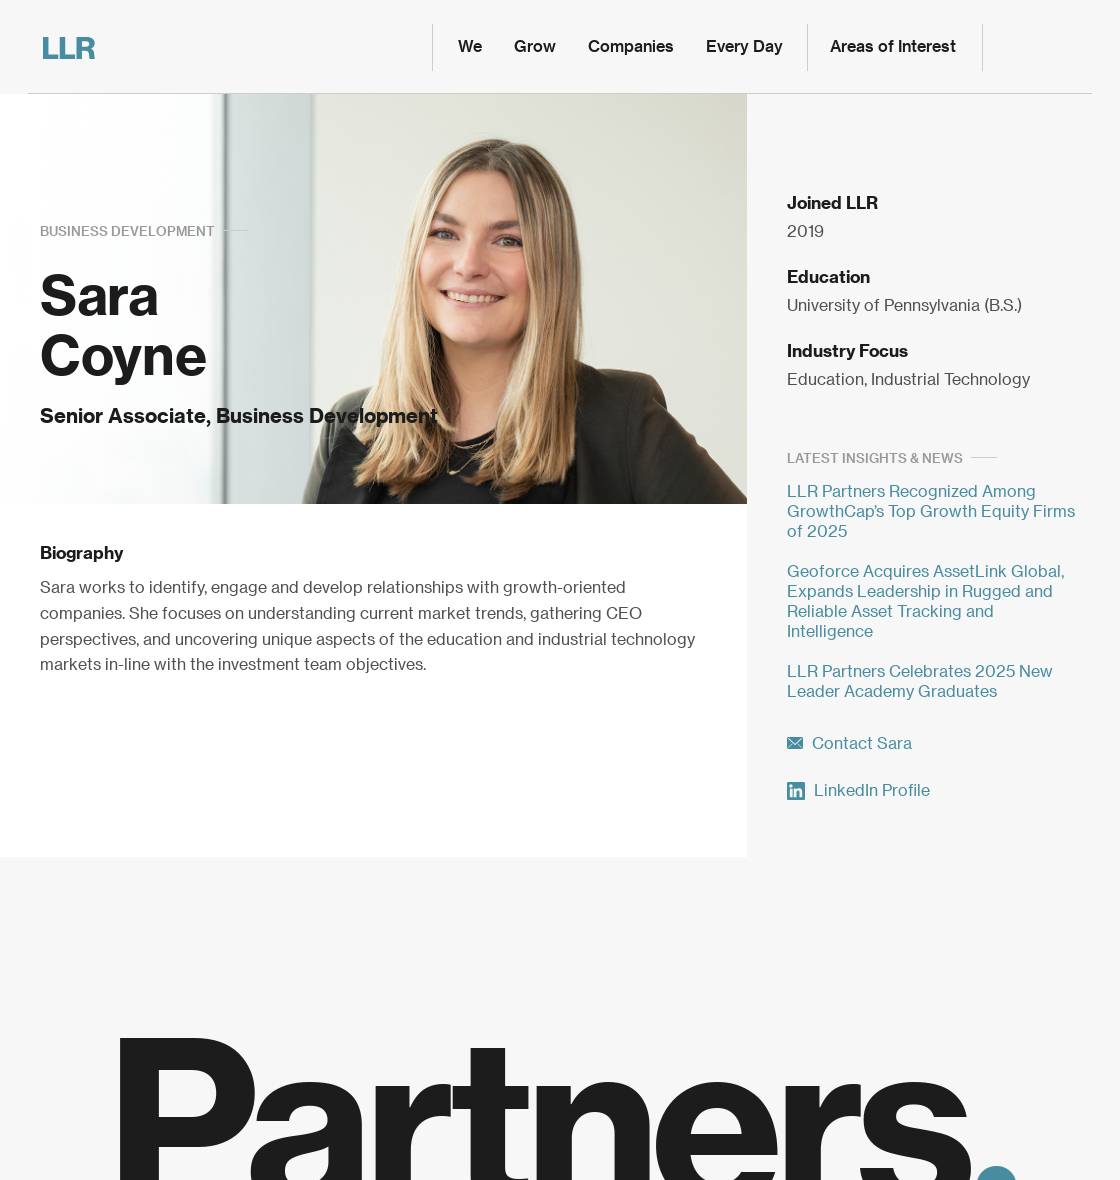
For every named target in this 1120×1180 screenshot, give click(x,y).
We (470, 47)
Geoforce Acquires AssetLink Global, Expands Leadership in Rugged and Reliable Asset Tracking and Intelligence (925, 602)
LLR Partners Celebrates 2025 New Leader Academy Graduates (920, 682)
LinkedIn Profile (858, 791)
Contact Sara (849, 744)
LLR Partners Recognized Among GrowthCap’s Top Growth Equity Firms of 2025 (931, 512)
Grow (535, 47)
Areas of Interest (893, 47)
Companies (631, 47)
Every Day (744, 47)
